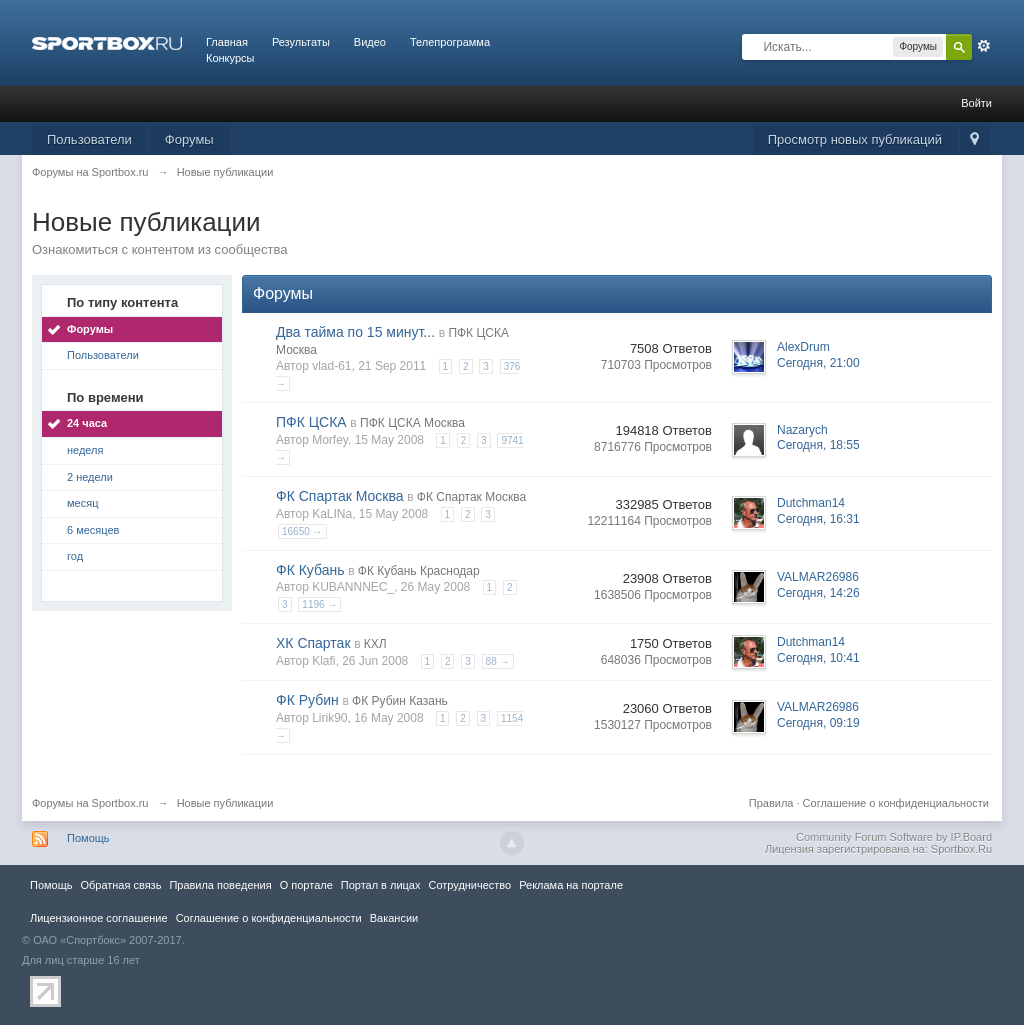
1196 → (319, 604)
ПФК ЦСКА (311, 422)
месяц (82, 503)
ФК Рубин (307, 700)
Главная (227, 42)
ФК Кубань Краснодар (419, 571)
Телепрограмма (450, 42)
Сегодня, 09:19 (818, 723)
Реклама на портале (571, 885)
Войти (976, 103)
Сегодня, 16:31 (818, 519)
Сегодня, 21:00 (818, 363)
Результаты (301, 42)
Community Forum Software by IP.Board (894, 837)
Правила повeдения (220, 885)
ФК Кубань (310, 570)
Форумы (189, 139)
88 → (498, 661)
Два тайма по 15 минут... (355, 332)
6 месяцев (93, 530)
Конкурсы (230, 58)
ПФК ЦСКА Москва (412, 423)
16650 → (302, 531)
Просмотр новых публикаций (855, 139)
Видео (370, 42)
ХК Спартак (313, 643)
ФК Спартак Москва (340, 496)
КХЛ (375, 644)
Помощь (88, 838)
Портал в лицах (381, 885)
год (75, 556)
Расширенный (984, 46)
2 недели (90, 477)
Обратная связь (120, 885)
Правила (771, 803)
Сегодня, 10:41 (818, 658)
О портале (306, 885)
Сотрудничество (469, 885)
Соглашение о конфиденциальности (896, 803)
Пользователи (89, 139)
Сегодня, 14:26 (818, 593)
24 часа (87, 423)
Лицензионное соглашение (99, 918)
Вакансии (394, 918)
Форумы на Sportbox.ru (90, 803)
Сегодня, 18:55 (818, 445)
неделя (85, 450)
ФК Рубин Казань (400, 701)
